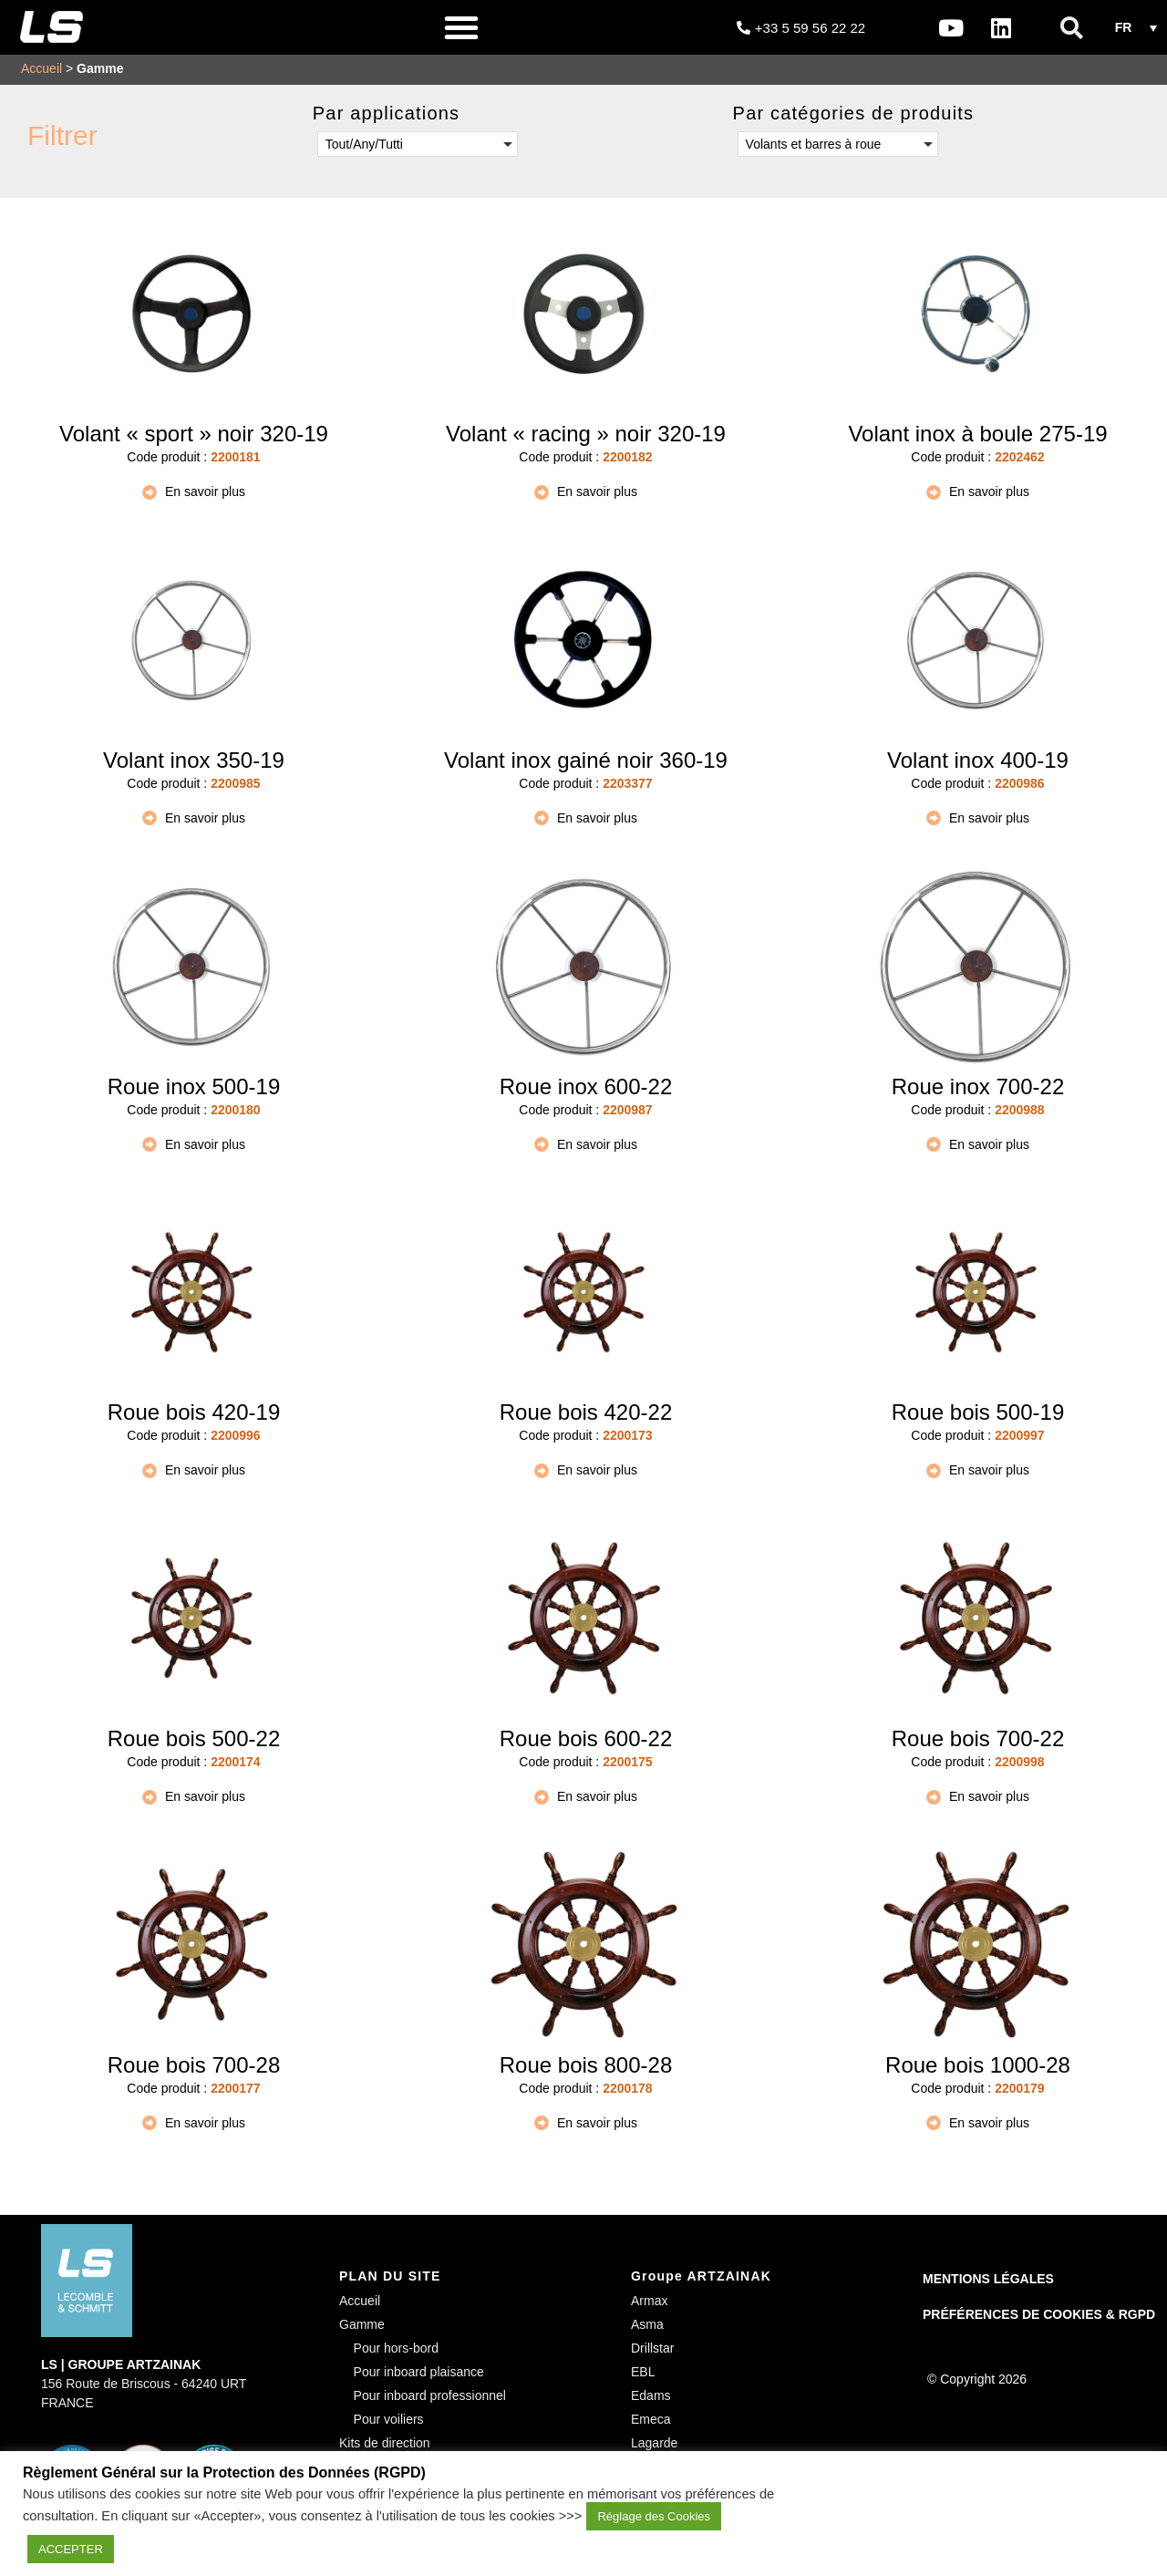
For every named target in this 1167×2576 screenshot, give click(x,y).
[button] (461, 27)
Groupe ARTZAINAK (701, 2276)
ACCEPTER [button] (70, 2549)
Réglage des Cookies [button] (653, 2516)
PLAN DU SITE (390, 2276)
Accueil (41, 68)
